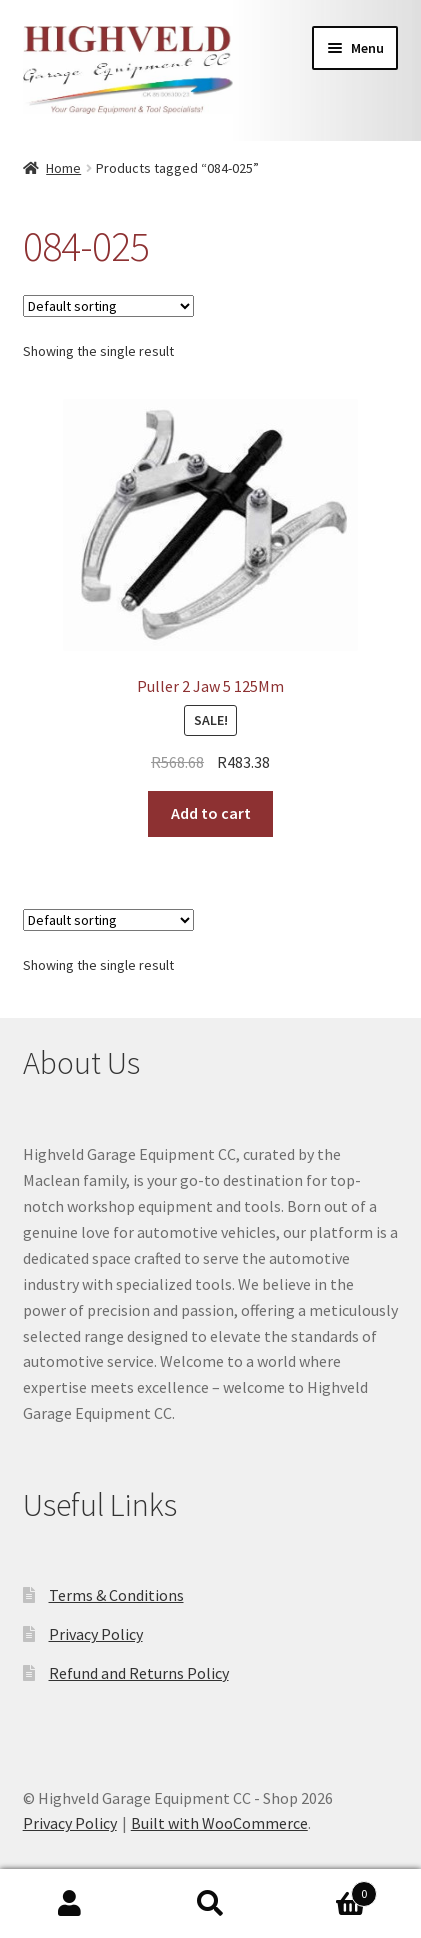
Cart (329, 1889)
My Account (70, 1904)
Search (210, 1904)
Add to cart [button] (211, 813)
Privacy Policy (96, 1634)
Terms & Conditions (116, 1595)
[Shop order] (108, 306)
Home (63, 168)
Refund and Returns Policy (139, 1673)
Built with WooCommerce (219, 1823)
